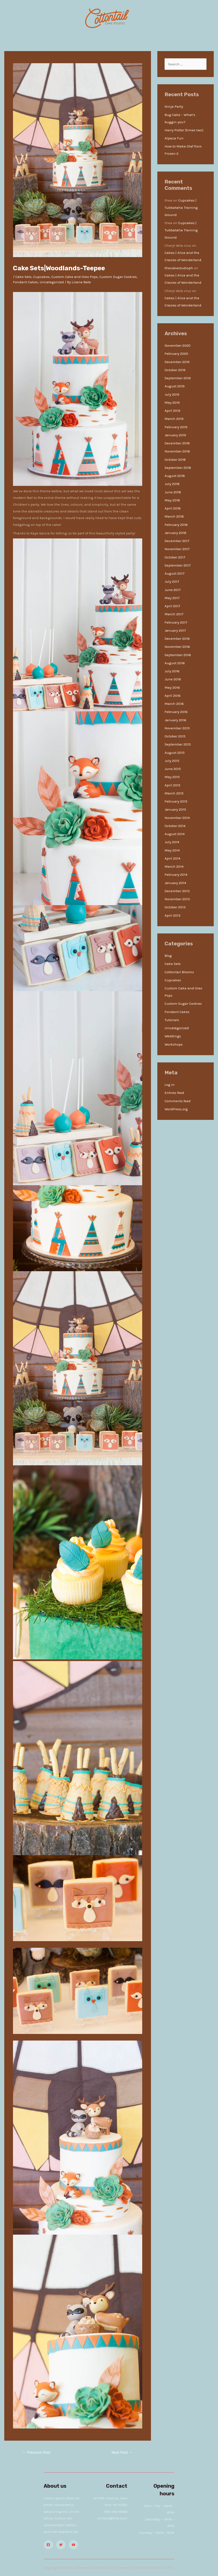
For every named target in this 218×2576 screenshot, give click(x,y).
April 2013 (173, 915)
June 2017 (173, 590)
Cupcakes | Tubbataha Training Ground (181, 207)
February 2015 (176, 801)
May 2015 (172, 777)
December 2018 (177, 443)
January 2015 (175, 809)
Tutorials (172, 1020)
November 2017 (177, 549)
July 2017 (172, 581)
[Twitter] (61, 2544)
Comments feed (178, 1101)
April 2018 (173, 508)
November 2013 (177, 899)
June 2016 (173, 679)
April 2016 (173, 695)
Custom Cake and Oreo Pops (74, 277)
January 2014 (175, 883)
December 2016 (177, 638)
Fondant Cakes (25, 282)
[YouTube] (73, 2544)
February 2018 (176, 524)
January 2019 (175, 435)
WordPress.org (176, 1109)
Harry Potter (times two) (184, 130)
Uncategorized (52, 282)
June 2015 (173, 769)
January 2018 (175, 533)
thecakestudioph (179, 268)
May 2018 (172, 500)
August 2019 (175, 386)
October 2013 (175, 907)
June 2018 (173, 492)
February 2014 (176, 874)
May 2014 (172, 850)
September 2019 (178, 378)
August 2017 (175, 573)
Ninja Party (174, 106)
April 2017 (172, 606)
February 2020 (176, 353)
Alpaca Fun (174, 138)
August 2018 (175, 476)
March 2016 (174, 703)
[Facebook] (48, 2544)
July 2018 (172, 484)
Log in (170, 1084)
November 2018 (177, 451)
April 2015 (172, 785)
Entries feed (174, 1093)
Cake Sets (23, 277)
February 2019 (176, 427)
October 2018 (175, 459)
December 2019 (177, 362)
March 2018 (174, 516)
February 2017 (176, 622)
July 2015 (172, 760)
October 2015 (175, 736)
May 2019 (172, 402)
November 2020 (178, 345)
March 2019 (174, 418)
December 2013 (177, 891)
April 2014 (172, 858)
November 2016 (177, 646)
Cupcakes (41, 277)
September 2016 (178, 655)
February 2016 (176, 712)
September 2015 (178, 744)
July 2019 (172, 394)
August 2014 (175, 834)
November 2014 (177, 818)
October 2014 (175, 826)
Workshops (174, 1044)
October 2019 (175, 370)
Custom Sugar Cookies (118, 277)
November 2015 (177, 728)
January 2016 (175, 720)
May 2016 (172, 687)
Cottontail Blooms (179, 972)
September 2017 (178, 565)
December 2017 (177, 541)
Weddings (173, 1036)
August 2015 (175, 752)
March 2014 (174, 866)
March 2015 (174, 793)
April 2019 (172, 410)
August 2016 (175, 663)
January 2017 (175, 630)
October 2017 (175, 557)
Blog (168, 955)
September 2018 (178, 467)
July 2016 (172, 671)
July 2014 (172, 842)
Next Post (122, 2452)
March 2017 (174, 614)
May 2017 (172, 598)
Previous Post (36, 2452)
